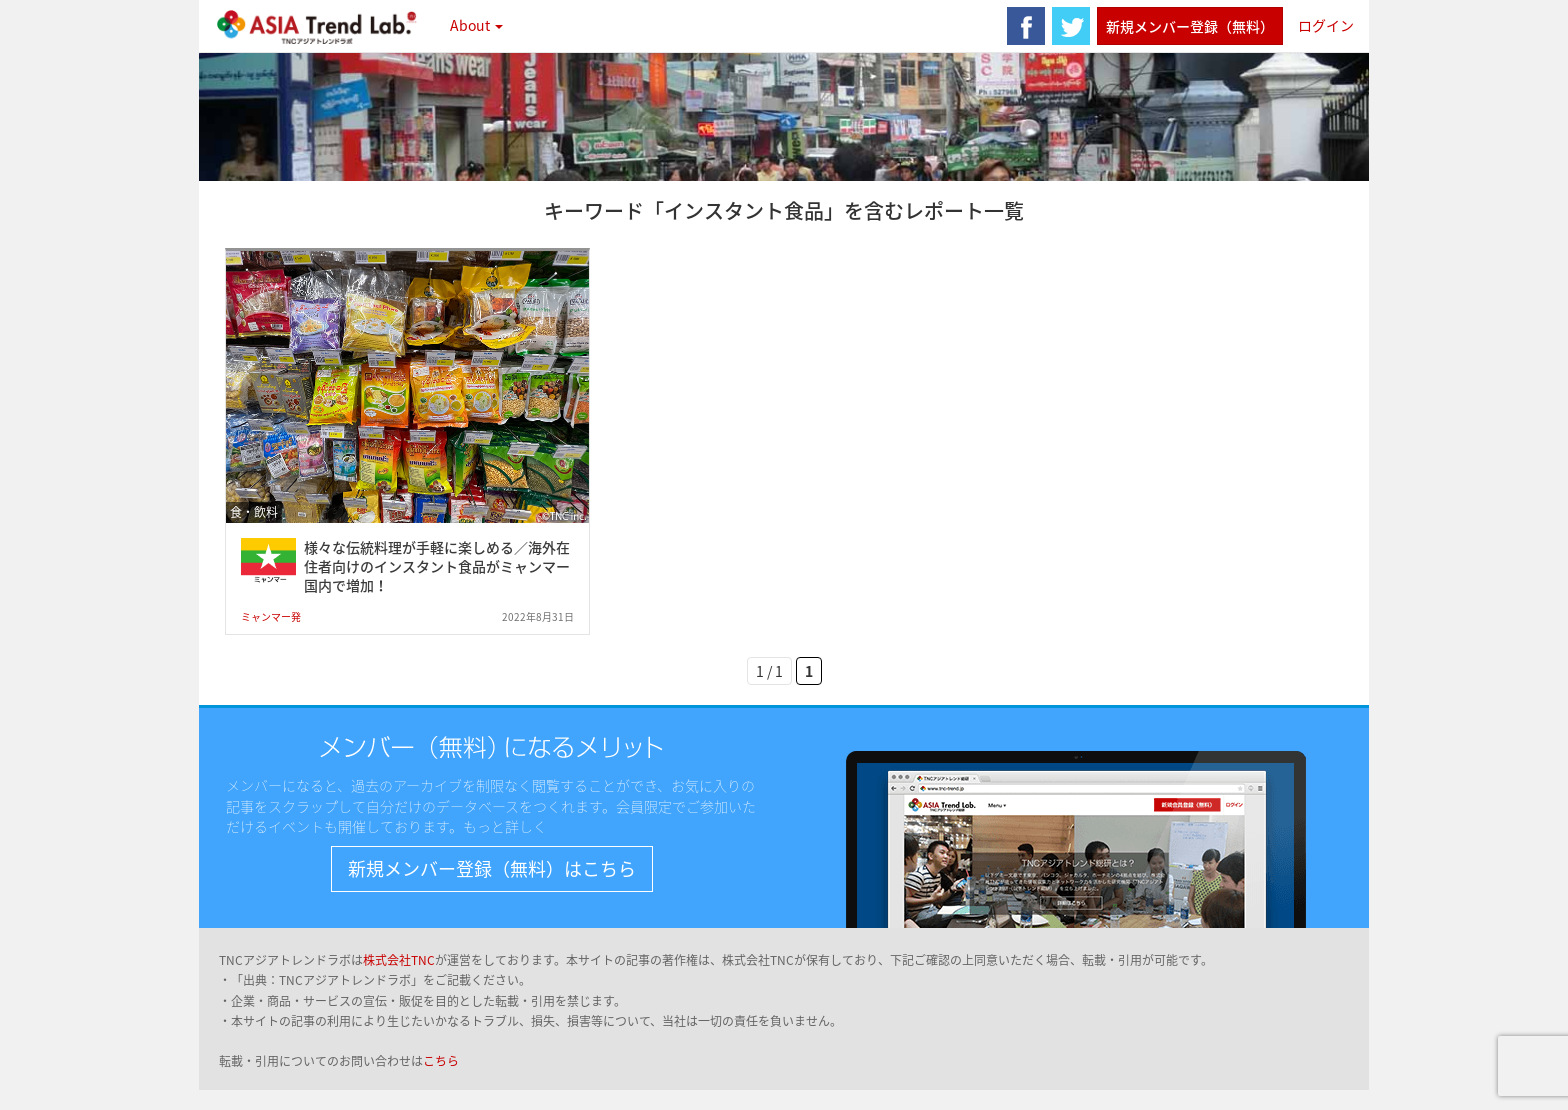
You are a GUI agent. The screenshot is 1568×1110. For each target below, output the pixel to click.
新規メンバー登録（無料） (1190, 26)
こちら (441, 1061)
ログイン (1326, 25)
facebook (1026, 26)
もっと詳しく (505, 826)
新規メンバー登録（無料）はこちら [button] (492, 868)
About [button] (476, 25)
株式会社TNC (399, 960)
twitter (1071, 26)
